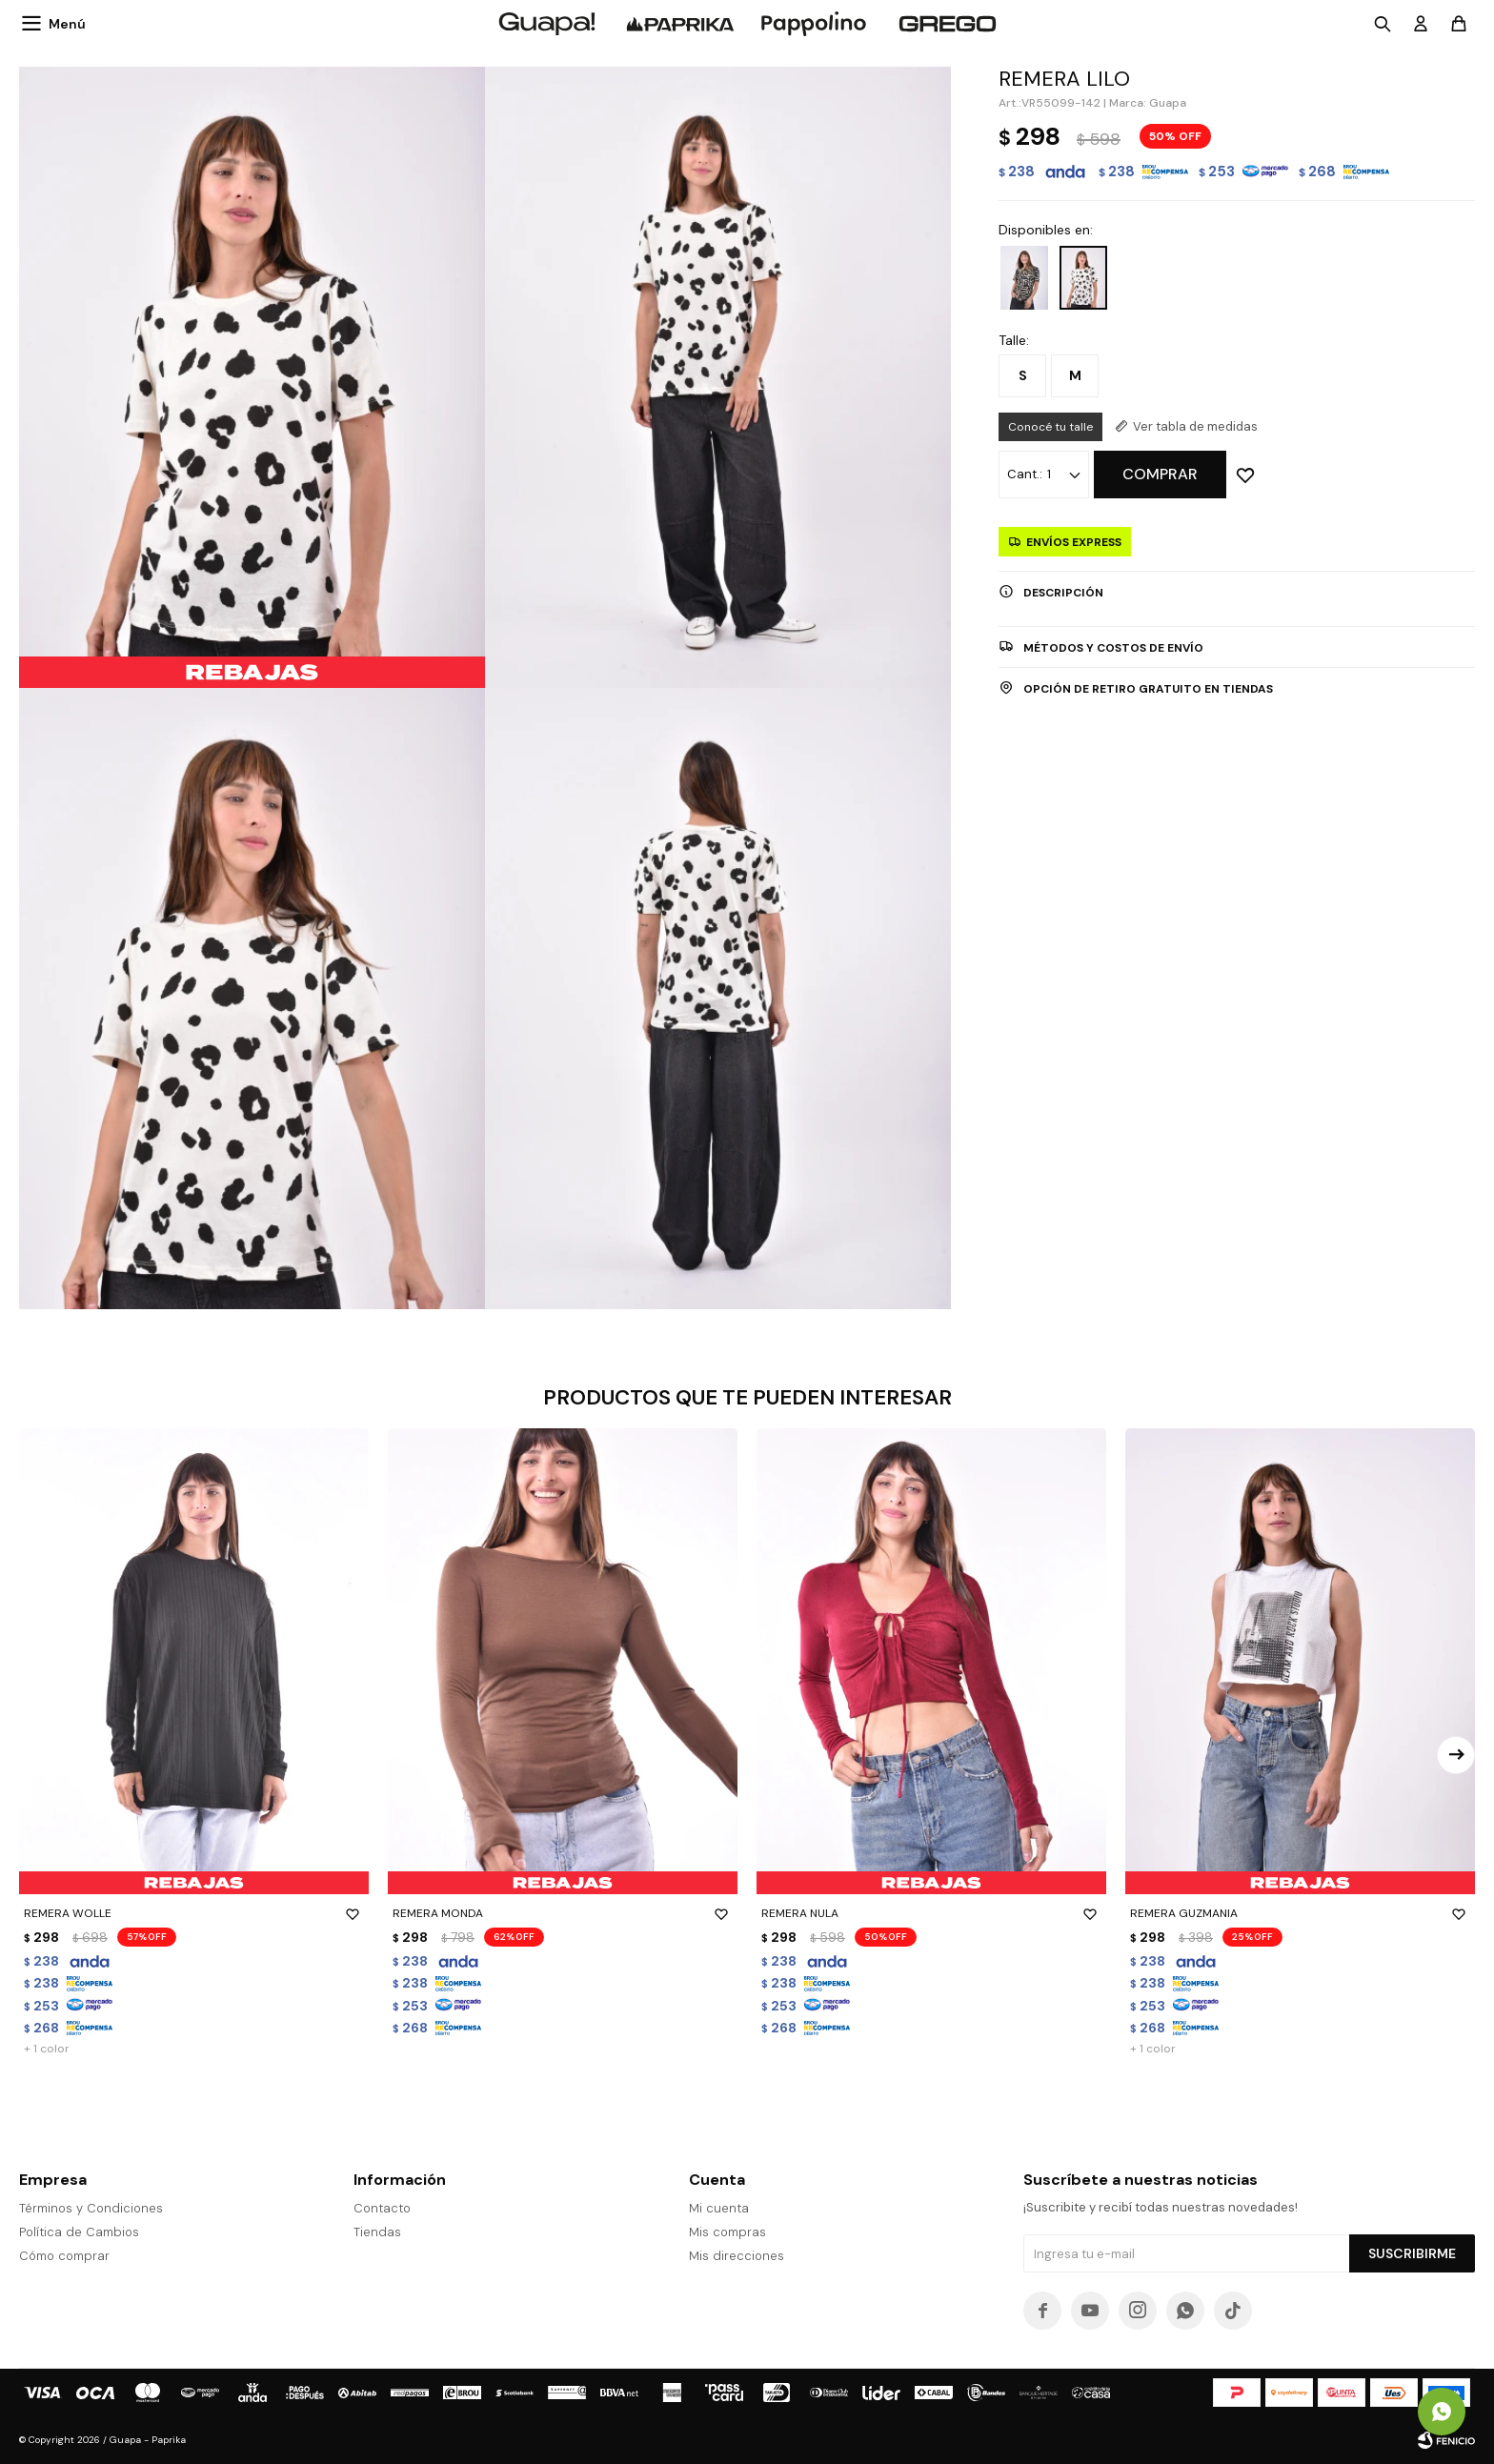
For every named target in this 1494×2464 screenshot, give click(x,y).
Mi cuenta (719, 2208)
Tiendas (377, 2232)
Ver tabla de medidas (1195, 426)
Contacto (382, 2208)
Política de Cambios (79, 2232)
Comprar (1160, 474)
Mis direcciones (736, 2256)
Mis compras (727, 2232)
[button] (1456, 1755)
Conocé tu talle (1050, 426)
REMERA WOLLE (194, 1913)
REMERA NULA (931, 1913)
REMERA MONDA (563, 1913)
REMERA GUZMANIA (1300, 1913)
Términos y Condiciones (91, 2208)
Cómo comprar (64, 2256)
